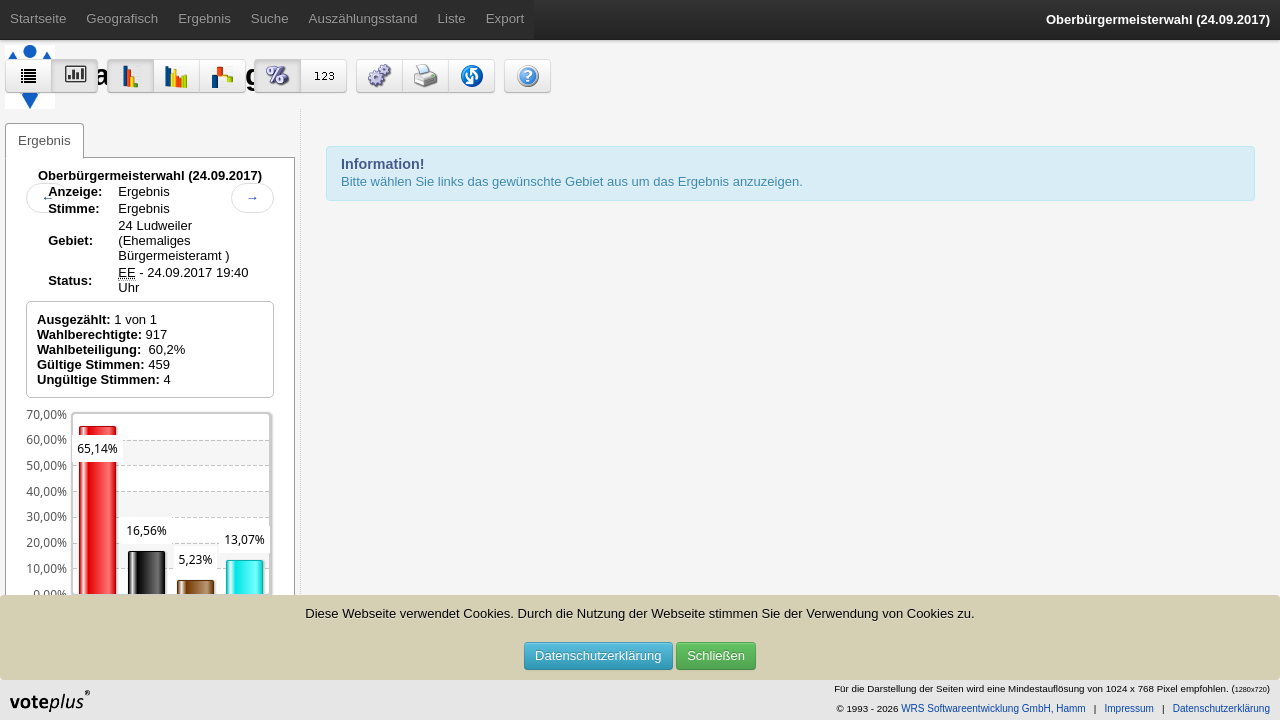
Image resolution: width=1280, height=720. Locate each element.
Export (505, 18)
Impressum (1128, 708)
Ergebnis (204, 18)
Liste (452, 18)
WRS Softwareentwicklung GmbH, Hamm (993, 708)
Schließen (716, 655)
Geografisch (122, 18)
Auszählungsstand (363, 18)
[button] (379, 76)
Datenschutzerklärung (598, 655)
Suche (270, 18)
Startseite (38, 18)
